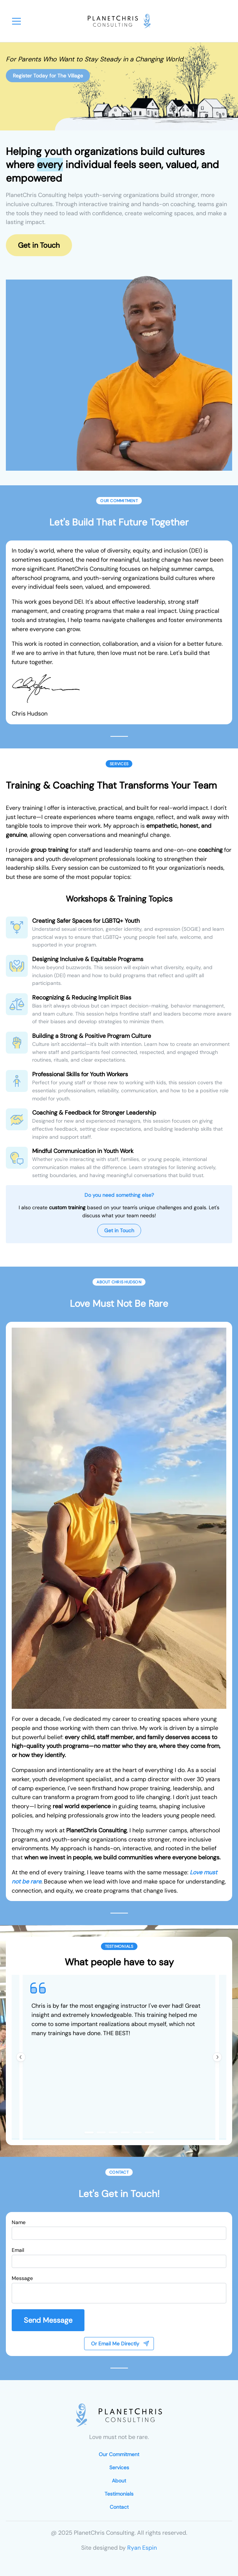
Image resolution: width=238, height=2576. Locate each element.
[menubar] (16, 21)
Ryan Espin (142, 2548)
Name (19, 2222)
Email (18, 2250)
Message (22, 2278)
